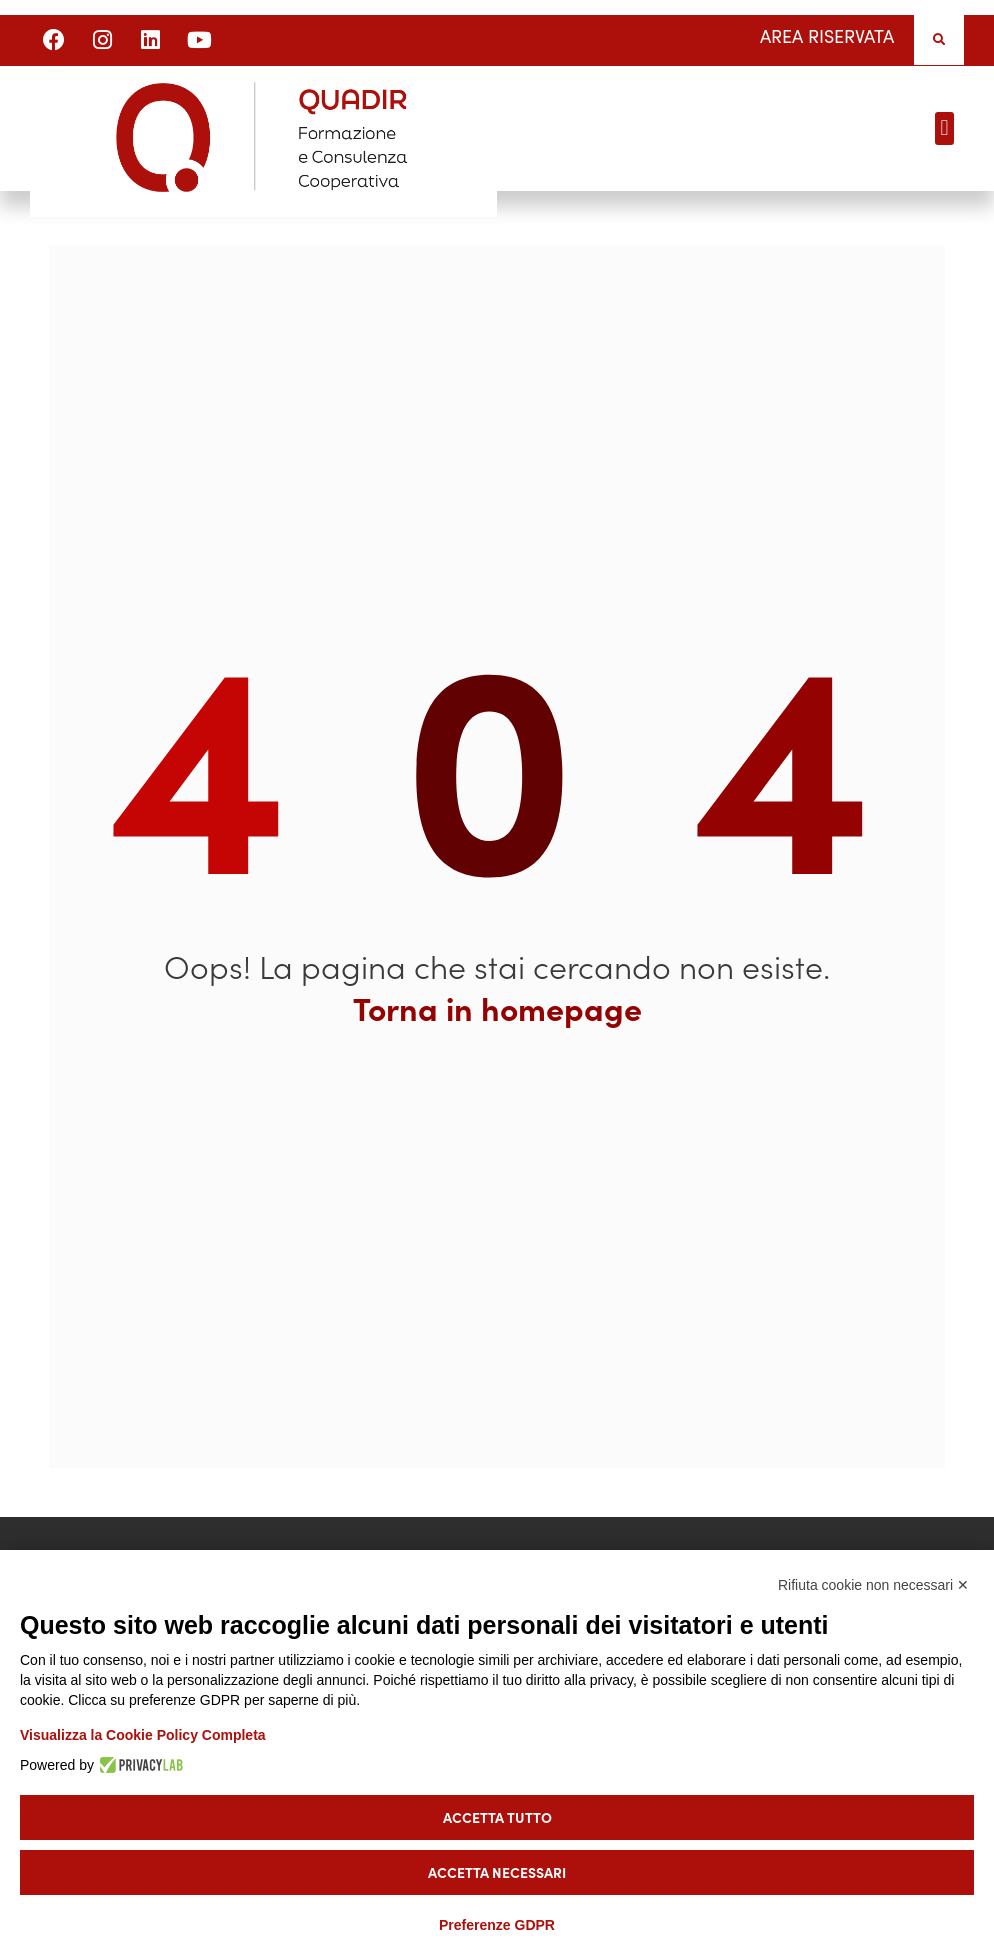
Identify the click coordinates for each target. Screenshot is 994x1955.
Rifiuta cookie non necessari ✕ (873, 1585)
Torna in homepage (497, 1008)
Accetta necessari (497, 1872)
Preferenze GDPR (497, 1925)
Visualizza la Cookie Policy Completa (143, 1735)
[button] (939, 40)
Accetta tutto (497, 1817)
